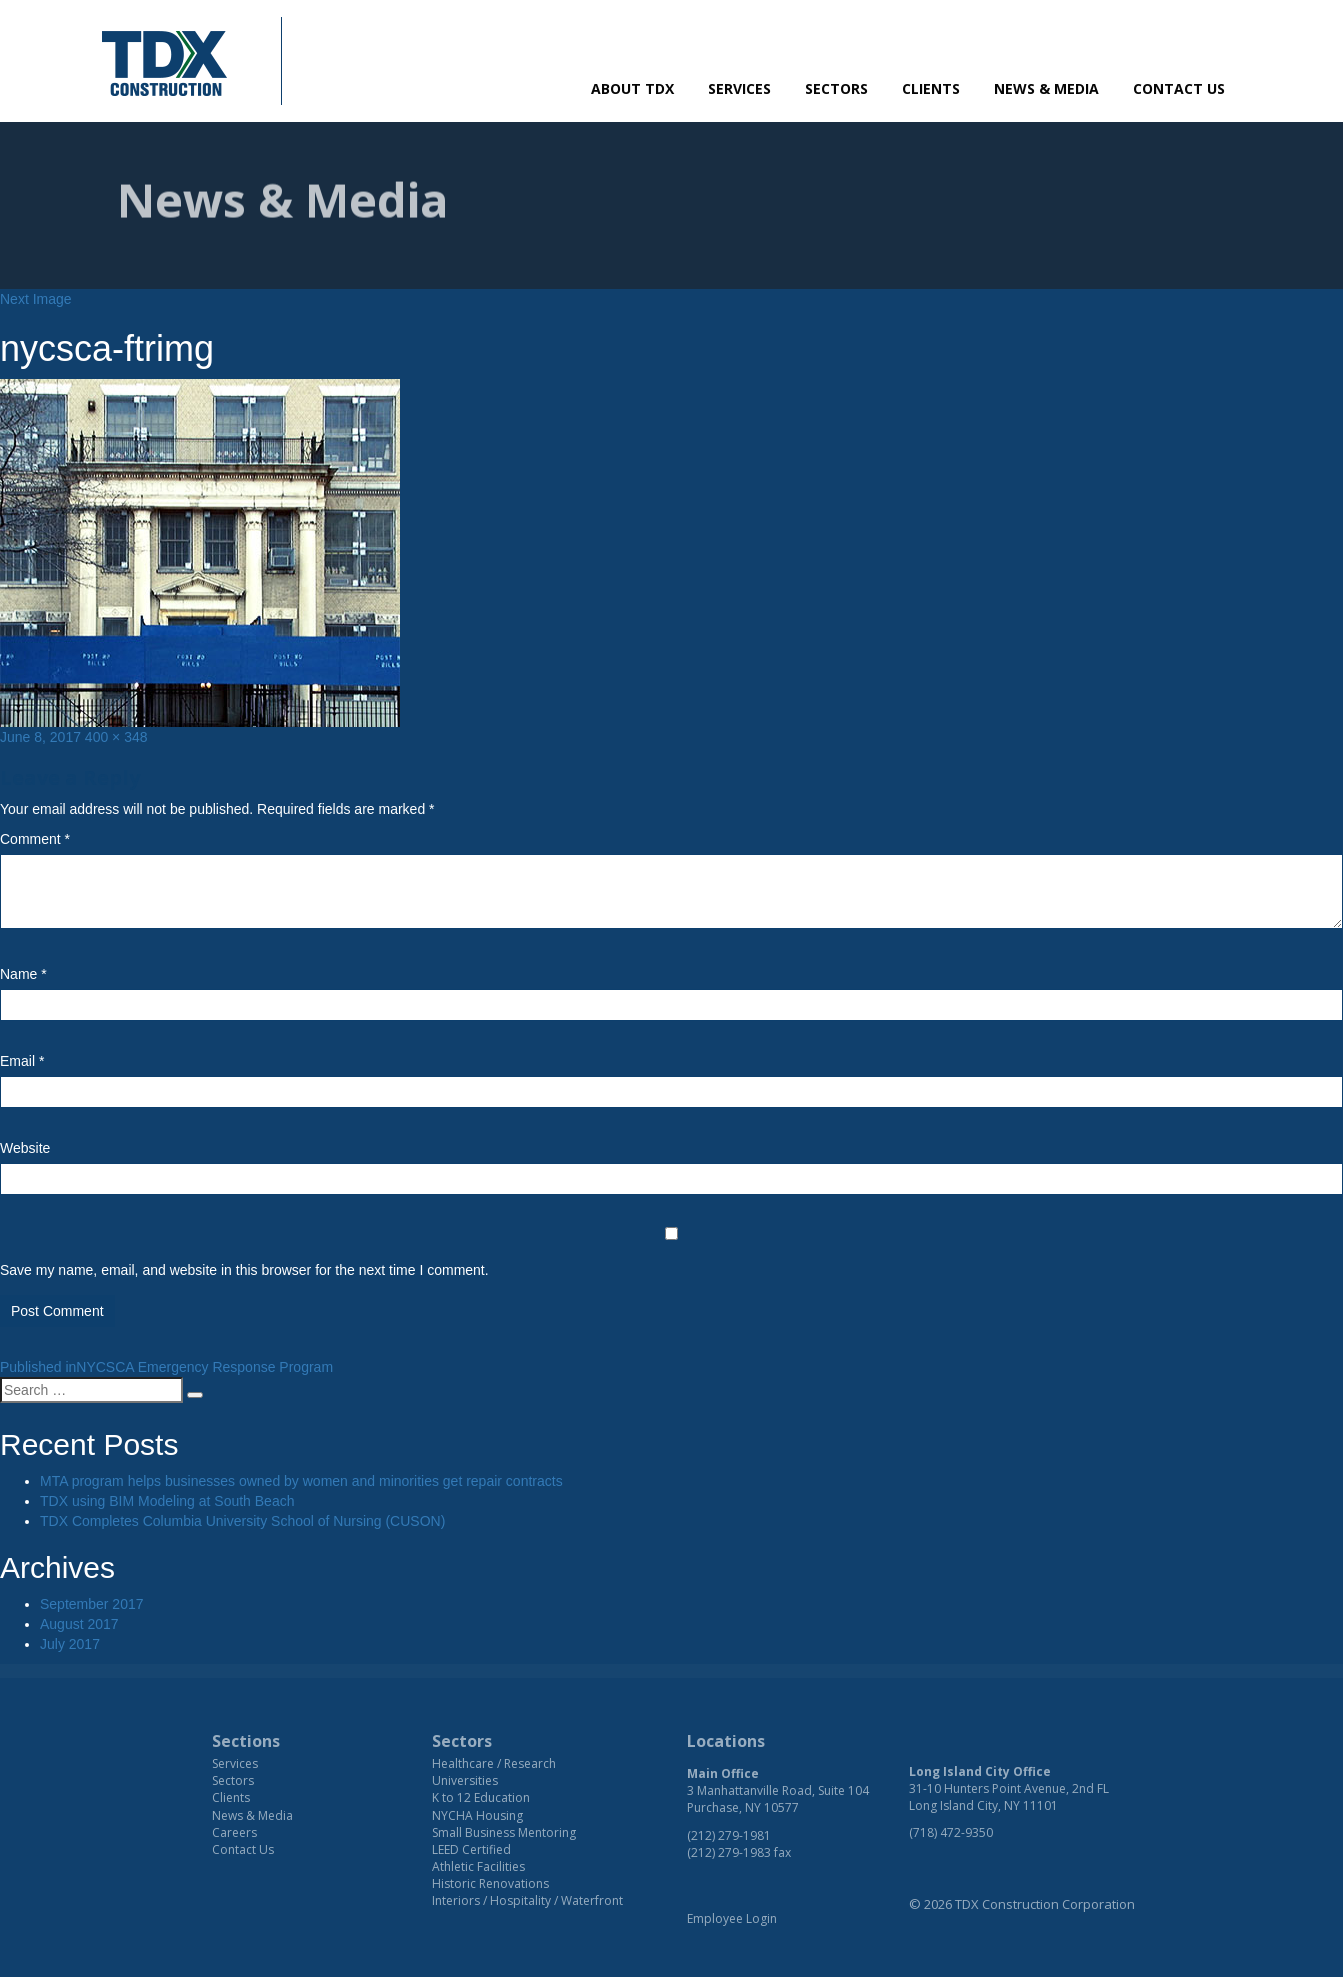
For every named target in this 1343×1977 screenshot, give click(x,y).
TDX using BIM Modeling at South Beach (167, 1501)
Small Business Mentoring (504, 1832)
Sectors (836, 88)
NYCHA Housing (477, 1815)
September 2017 (92, 1604)
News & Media (1046, 88)
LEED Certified (471, 1849)
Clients (931, 88)
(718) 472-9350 (951, 1832)
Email (22, 1061)
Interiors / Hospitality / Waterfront (527, 1900)
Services (739, 88)
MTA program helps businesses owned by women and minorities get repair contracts (301, 1481)
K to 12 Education (481, 1797)
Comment (35, 839)
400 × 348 (116, 737)
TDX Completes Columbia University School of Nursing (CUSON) (242, 1521)
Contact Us (1179, 88)
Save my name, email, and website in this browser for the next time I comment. (244, 1270)
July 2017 (70, 1644)
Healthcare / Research (494, 1763)
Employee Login (732, 1918)
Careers (234, 1832)
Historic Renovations (490, 1883)
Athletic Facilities (478, 1866)
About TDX (632, 88)
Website (25, 1148)
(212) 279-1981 (729, 1835)
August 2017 (79, 1624)
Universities (465, 1780)
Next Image (36, 299)
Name (23, 974)
